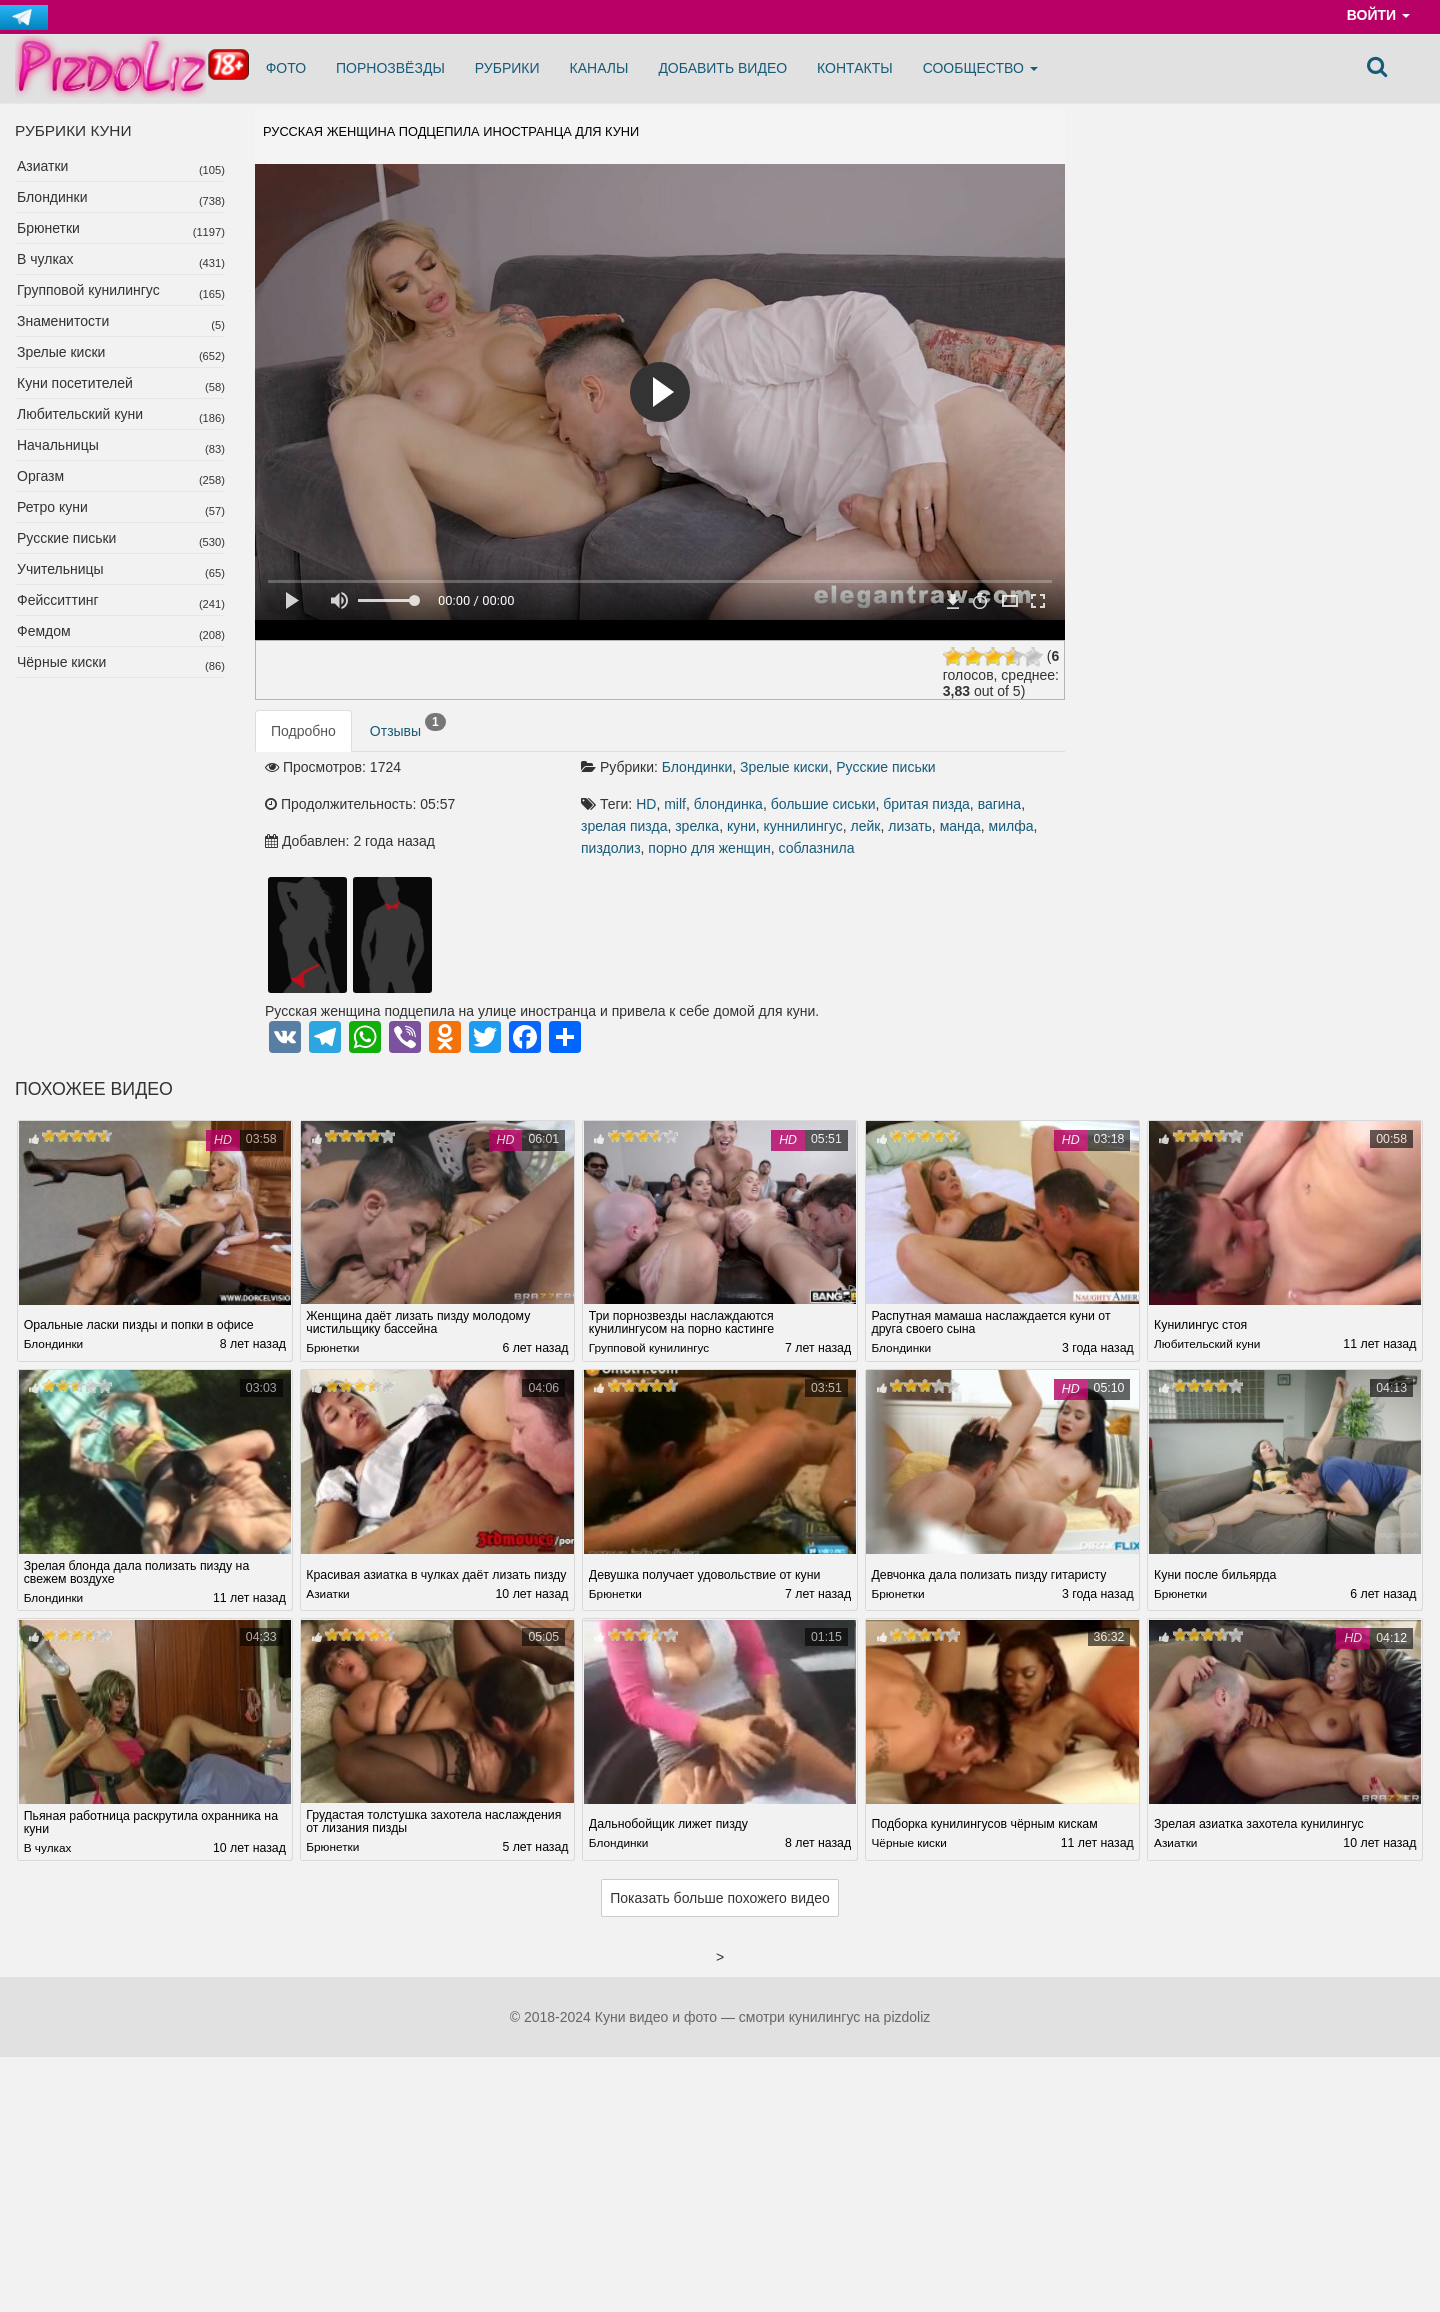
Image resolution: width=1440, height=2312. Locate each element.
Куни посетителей (75, 383)
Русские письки (66, 538)
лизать (910, 826)
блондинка (728, 804)
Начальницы (58, 445)
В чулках (45, 259)
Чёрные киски (61, 662)
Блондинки (52, 197)
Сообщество (980, 68)
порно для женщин (709, 848)
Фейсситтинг (58, 600)
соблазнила (816, 848)
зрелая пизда (624, 826)
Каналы (599, 68)
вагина (1000, 804)
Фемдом (44, 631)
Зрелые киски (61, 352)
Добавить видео (722, 68)
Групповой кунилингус (88, 290)
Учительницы (60, 569)
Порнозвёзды (390, 68)
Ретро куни (52, 507)
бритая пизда (926, 804)
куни (741, 826)
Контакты (855, 68)
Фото (286, 68)
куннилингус (803, 826)
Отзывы (408, 726)
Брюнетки (48, 228)
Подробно (303, 731)
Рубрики (507, 68)
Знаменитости (63, 321)
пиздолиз (611, 848)
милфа (1011, 826)
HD (646, 804)
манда (960, 826)
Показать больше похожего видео (720, 1900)
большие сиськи (823, 804)
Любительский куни (80, 414)
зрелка (697, 826)
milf (675, 804)
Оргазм (40, 476)
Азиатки (42, 166)
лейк (866, 826)
